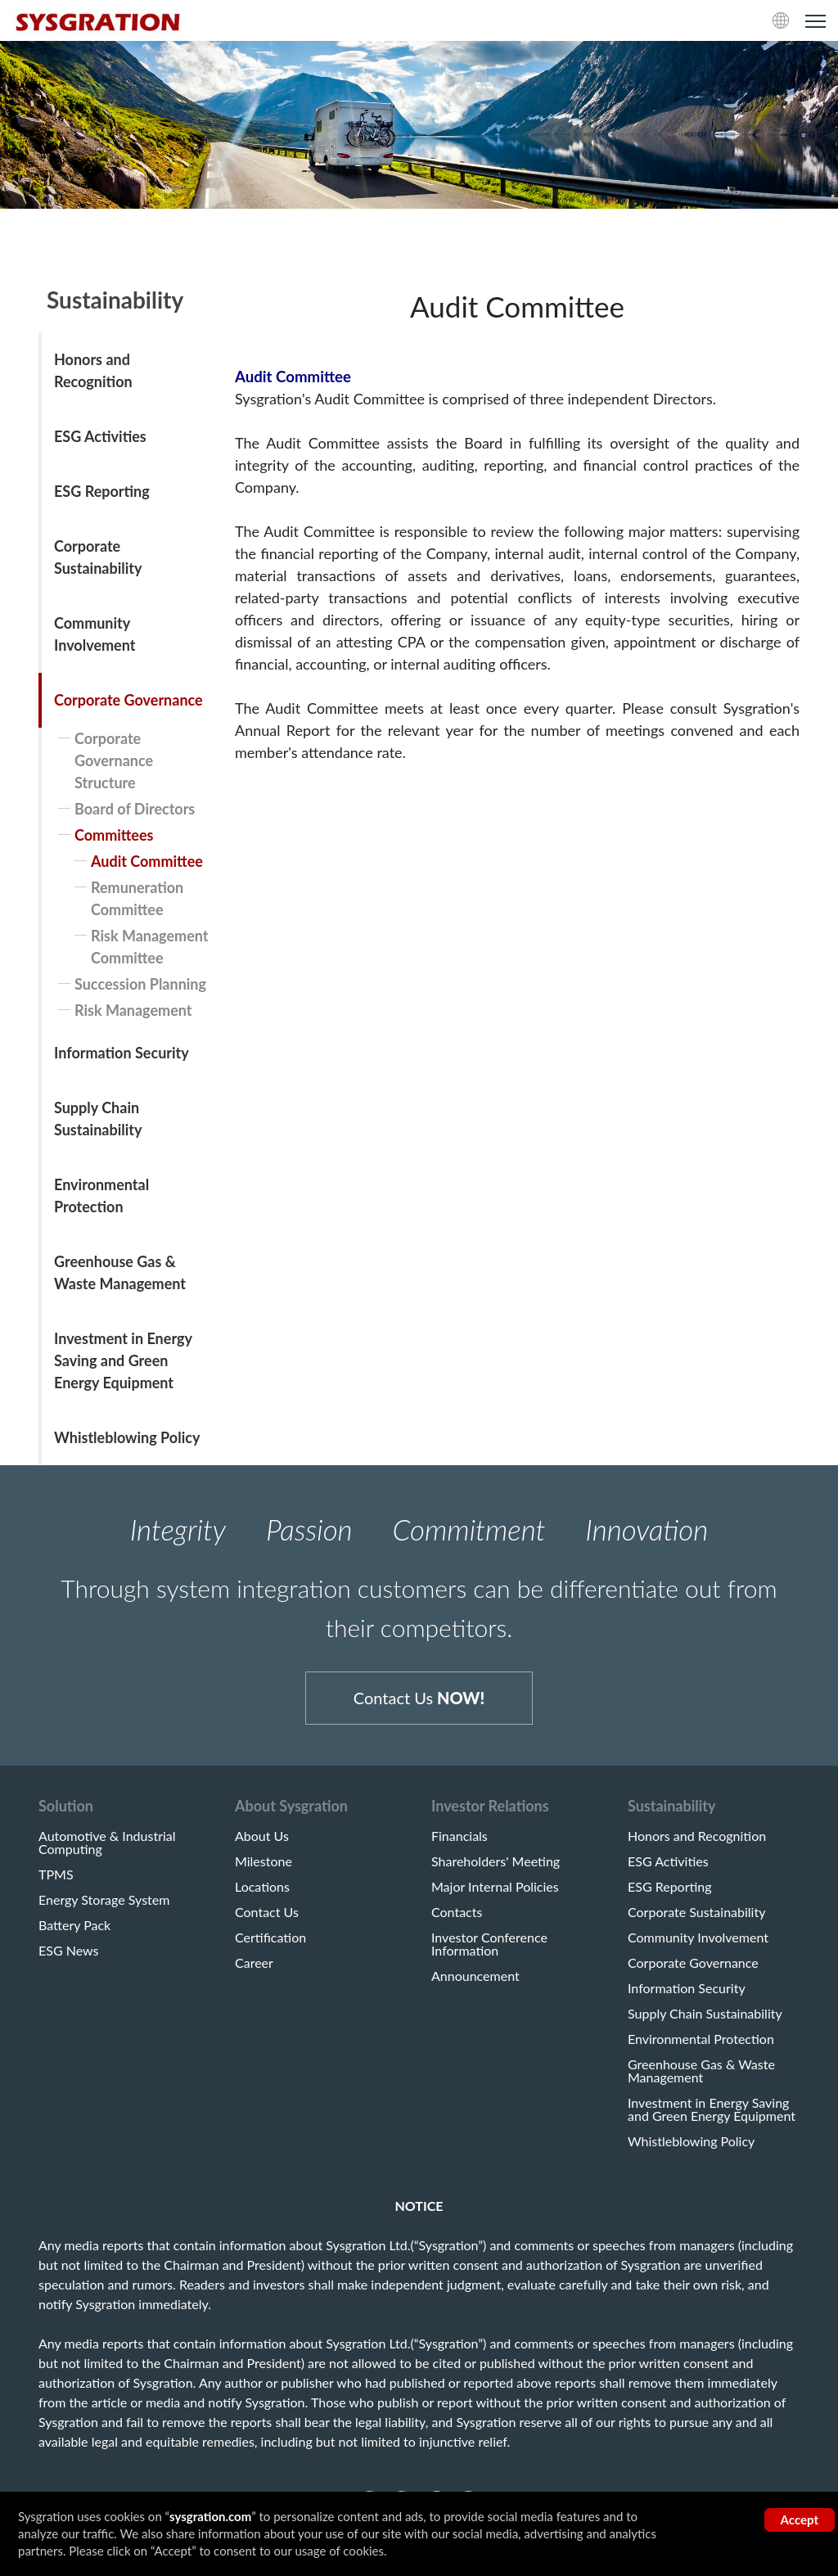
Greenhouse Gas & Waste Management (120, 1272)
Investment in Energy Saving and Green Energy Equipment (123, 1360)
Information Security (121, 1053)
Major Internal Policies (495, 1889)
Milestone (263, 1863)
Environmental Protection (101, 1195)
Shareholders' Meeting (495, 1863)
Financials (459, 1838)
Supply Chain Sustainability (98, 1119)
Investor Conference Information (489, 1946)
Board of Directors (134, 809)
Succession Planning (140, 984)
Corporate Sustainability (98, 557)
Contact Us (419, 1698)
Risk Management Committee (150, 947)
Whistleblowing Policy (127, 1437)
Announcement (475, 1978)
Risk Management (133, 1010)
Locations (262, 1889)
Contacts (456, 1914)
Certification (270, 1940)
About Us (262, 1838)
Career (254, 1965)
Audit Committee (147, 861)
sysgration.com (210, 2516)
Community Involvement (94, 634)
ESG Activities (100, 436)
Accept (799, 2519)
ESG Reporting (102, 491)
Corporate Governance (128, 700)
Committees (114, 835)
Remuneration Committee (137, 898)
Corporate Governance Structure (113, 760)
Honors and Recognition (93, 370)
